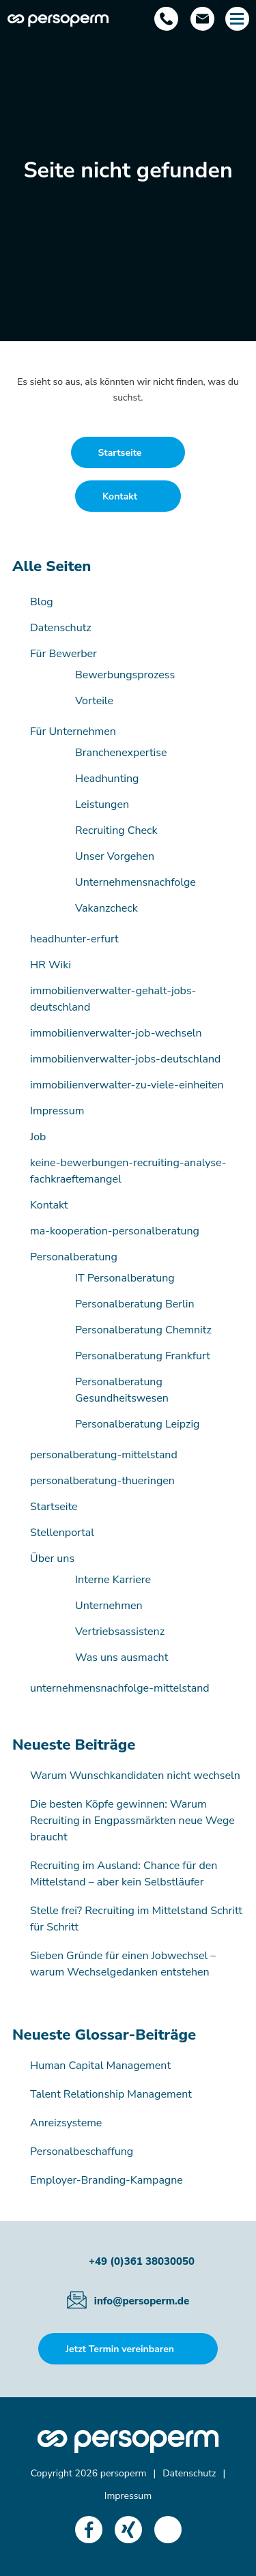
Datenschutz (60, 627)
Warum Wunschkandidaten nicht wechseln (135, 1775)
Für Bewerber (63, 653)
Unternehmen (108, 1605)
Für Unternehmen (73, 731)
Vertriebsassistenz (120, 1631)
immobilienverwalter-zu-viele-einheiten (127, 1084)
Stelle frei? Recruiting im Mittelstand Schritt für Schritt (136, 1919)
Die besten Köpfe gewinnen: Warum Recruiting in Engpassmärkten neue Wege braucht (132, 1820)
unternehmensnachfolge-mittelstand (120, 1688)
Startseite (54, 1506)
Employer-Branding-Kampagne (106, 2180)
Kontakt (49, 1205)
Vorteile (94, 700)
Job (38, 1136)
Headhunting (107, 778)
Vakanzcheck (106, 908)
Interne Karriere (113, 1579)
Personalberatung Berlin (135, 1304)
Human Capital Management (100, 2065)
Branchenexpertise (121, 752)
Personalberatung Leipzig (137, 1424)
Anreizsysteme (66, 2122)
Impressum (57, 1110)
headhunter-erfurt (74, 938)
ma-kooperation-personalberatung (114, 1231)
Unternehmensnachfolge (135, 882)
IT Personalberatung (125, 1278)
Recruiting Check (116, 830)
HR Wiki (50, 964)
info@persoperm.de (141, 2301)
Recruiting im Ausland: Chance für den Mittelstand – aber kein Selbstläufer (123, 1874)
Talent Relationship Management (111, 2094)
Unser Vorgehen (114, 856)
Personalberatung (73, 1256)
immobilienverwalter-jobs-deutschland (125, 1059)
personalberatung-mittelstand (103, 1454)
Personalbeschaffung (81, 2151)
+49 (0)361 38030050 (142, 2261)
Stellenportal (62, 1532)
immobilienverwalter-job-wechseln (116, 1033)
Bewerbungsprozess (125, 674)
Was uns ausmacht (121, 1657)
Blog (41, 601)
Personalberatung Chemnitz (143, 1329)
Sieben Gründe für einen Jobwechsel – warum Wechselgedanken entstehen (123, 1964)
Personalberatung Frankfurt (142, 1355)
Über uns (52, 1558)
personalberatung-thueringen (102, 1480)
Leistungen (102, 804)
